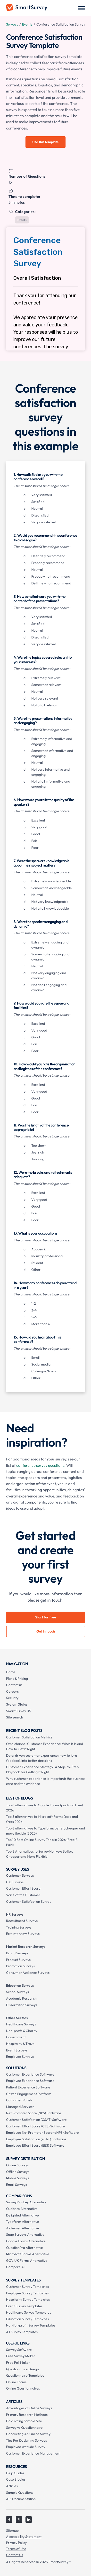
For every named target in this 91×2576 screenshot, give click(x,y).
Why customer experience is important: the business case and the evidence (45, 1781)
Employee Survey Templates (27, 2293)
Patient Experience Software (28, 2087)
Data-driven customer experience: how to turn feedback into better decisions (41, 1758)
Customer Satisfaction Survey (28, 1901)
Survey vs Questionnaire (24, 2427)
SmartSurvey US (18, 1711)
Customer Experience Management (33, 2453)
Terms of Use (16, 2549)
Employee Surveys (20, 2056)
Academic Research (21, 1998)
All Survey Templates (22, 2332)
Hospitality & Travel (20, 2043)
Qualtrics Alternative (22, 2209)
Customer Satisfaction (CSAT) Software (36, 2119)
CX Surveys (15, 1882)
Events (27, 24)
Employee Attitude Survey (25, 2447)
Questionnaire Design (22, 2369)
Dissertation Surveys (21, 2005)
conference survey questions (40, 1465)
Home (10, 1672)
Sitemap (12, 2530)
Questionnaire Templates (25, 2375)
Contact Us (14, 2555)
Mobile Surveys (17, 2178)
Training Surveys (18, 1927)
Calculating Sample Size (24, 2421)
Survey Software (19, 2349)
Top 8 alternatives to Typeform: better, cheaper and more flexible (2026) (45, 1831)
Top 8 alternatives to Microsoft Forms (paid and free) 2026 (42, 1819)
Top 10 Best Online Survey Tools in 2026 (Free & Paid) (41, 1842)
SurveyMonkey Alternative (26, 2202)
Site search (14, 1717)
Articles (12, 2486)
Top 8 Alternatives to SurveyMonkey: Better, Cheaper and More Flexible (39, 1854)
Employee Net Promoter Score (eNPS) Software (42, 2132)
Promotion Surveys (20, 1966)
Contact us (14, 1685)
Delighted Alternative (22, 2215)
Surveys (12, 24)
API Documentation (21, 2499)
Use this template (45, 142)
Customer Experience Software (30, 2074)
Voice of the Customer (23, 1895)
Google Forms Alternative (26, 2241)
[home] (26, 8)
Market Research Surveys (25, 1946)
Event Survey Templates (24, 2306)
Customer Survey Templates (27, 2286)
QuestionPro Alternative (24, 2247)
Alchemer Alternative (22, 2228)
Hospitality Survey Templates (28, 2299)
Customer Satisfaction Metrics (29, 1737)
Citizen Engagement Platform (28, 2094)
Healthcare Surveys (21, 2024)
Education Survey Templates (27, 2319)
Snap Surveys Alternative (25, 2234)
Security (12, 1698)
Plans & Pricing (17, 1678)
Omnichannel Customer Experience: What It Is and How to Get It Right (44, 1746)
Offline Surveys (17, 2172)
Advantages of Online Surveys (29, 2408)
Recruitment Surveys (22, 1921)
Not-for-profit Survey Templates (30, 2325)
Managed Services (20, 2107)
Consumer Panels (19, 2100)
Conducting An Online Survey (28, 2434)
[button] (81, 8)
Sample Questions (19, 2492)
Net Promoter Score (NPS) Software (33, 2113)
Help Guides (15, 2473)
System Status (16, 1704)
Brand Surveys (17, 1953)
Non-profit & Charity (21, 2031)
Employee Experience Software (30, 2080)
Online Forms (16, 2382)
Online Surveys (17, 2165)
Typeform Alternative (22, 2221)
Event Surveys (16, 2050)
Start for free (45, 1617)
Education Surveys (20, 1985)
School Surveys (17, 1992)
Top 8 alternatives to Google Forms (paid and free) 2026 (44, 1807)
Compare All (15, 2267)
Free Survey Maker (20, 2356)
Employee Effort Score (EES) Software (35, 2145)
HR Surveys (14, 1914)
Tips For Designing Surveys (26, 2440)
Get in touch (45, 1631)
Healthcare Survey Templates (28, 2312)
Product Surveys (18, 1959)
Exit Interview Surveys (23, 1933)
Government (16, 2037)
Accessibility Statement (23, 2536)
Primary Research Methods (27, 2414)
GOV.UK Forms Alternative (26, 2260)
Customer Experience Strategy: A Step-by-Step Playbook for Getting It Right (42, 1769)
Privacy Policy (16, 2542)
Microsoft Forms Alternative (27, 2254)
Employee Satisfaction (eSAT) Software (36, 2139)
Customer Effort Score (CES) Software (35, 2126)
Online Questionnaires (23, 2388)
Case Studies (15, 2479)
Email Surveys (16, 2184)
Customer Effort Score (23, 1888)
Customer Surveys (20, 1875)
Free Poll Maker (18, 2362)
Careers (12, 1691)
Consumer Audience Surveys (28, 1972)
